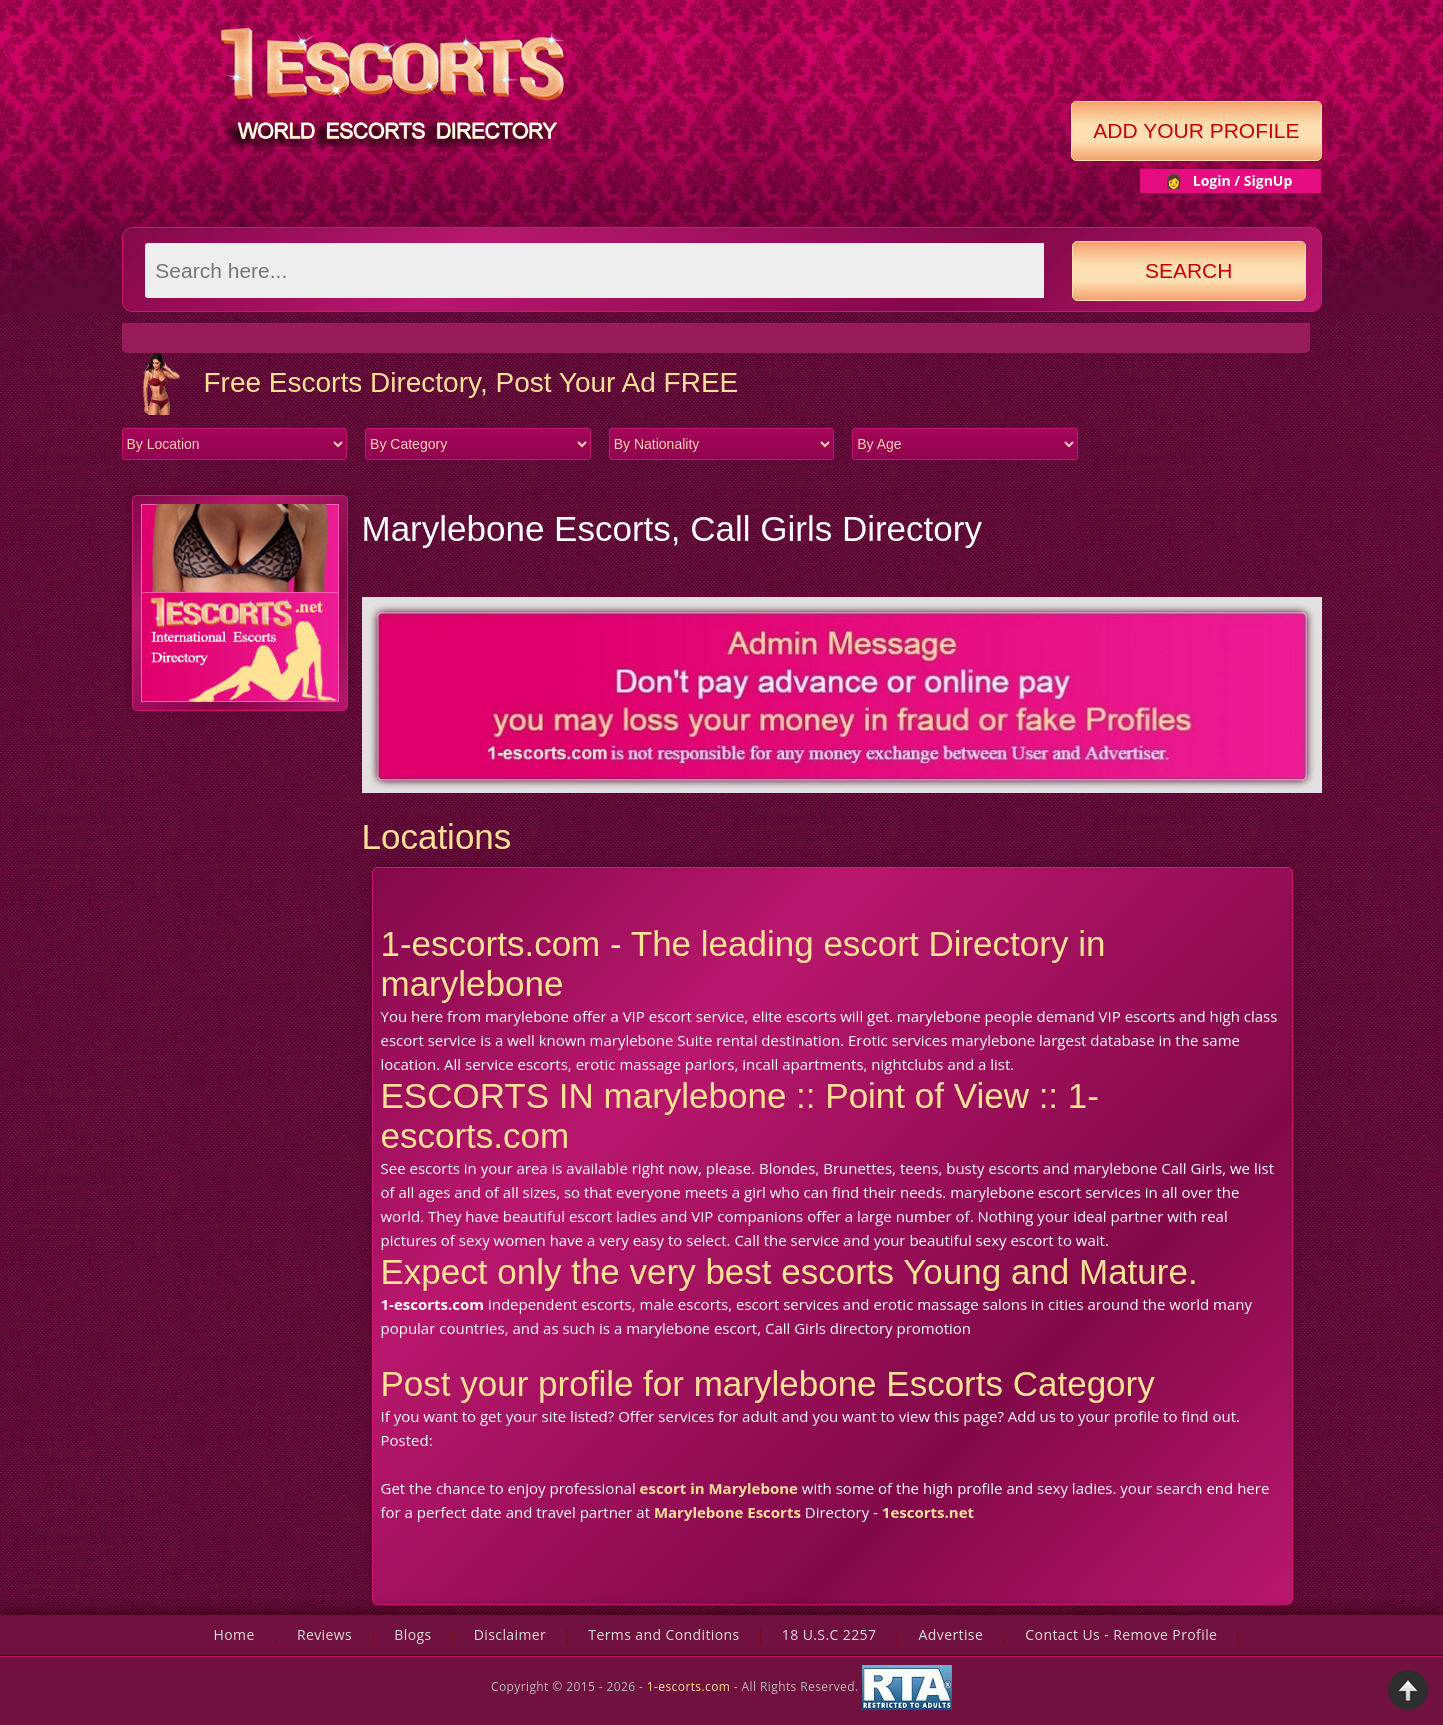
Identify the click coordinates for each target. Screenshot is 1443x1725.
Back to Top (1408, 1690)
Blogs (412, 1634)
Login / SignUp (1243, 180)
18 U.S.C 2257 (829, 1634)
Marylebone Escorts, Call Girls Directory (672, 528)
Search (1189, 270)
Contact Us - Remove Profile (1121, 1634)
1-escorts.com (690, 1686)
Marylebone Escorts (727, 1512)
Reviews (324, 1634)
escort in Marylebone (719, 1488)
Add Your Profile (1196, 130)
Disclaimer (510, 1634)
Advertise (951, 1634)
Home (234, 1634)
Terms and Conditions (663, 1634)
